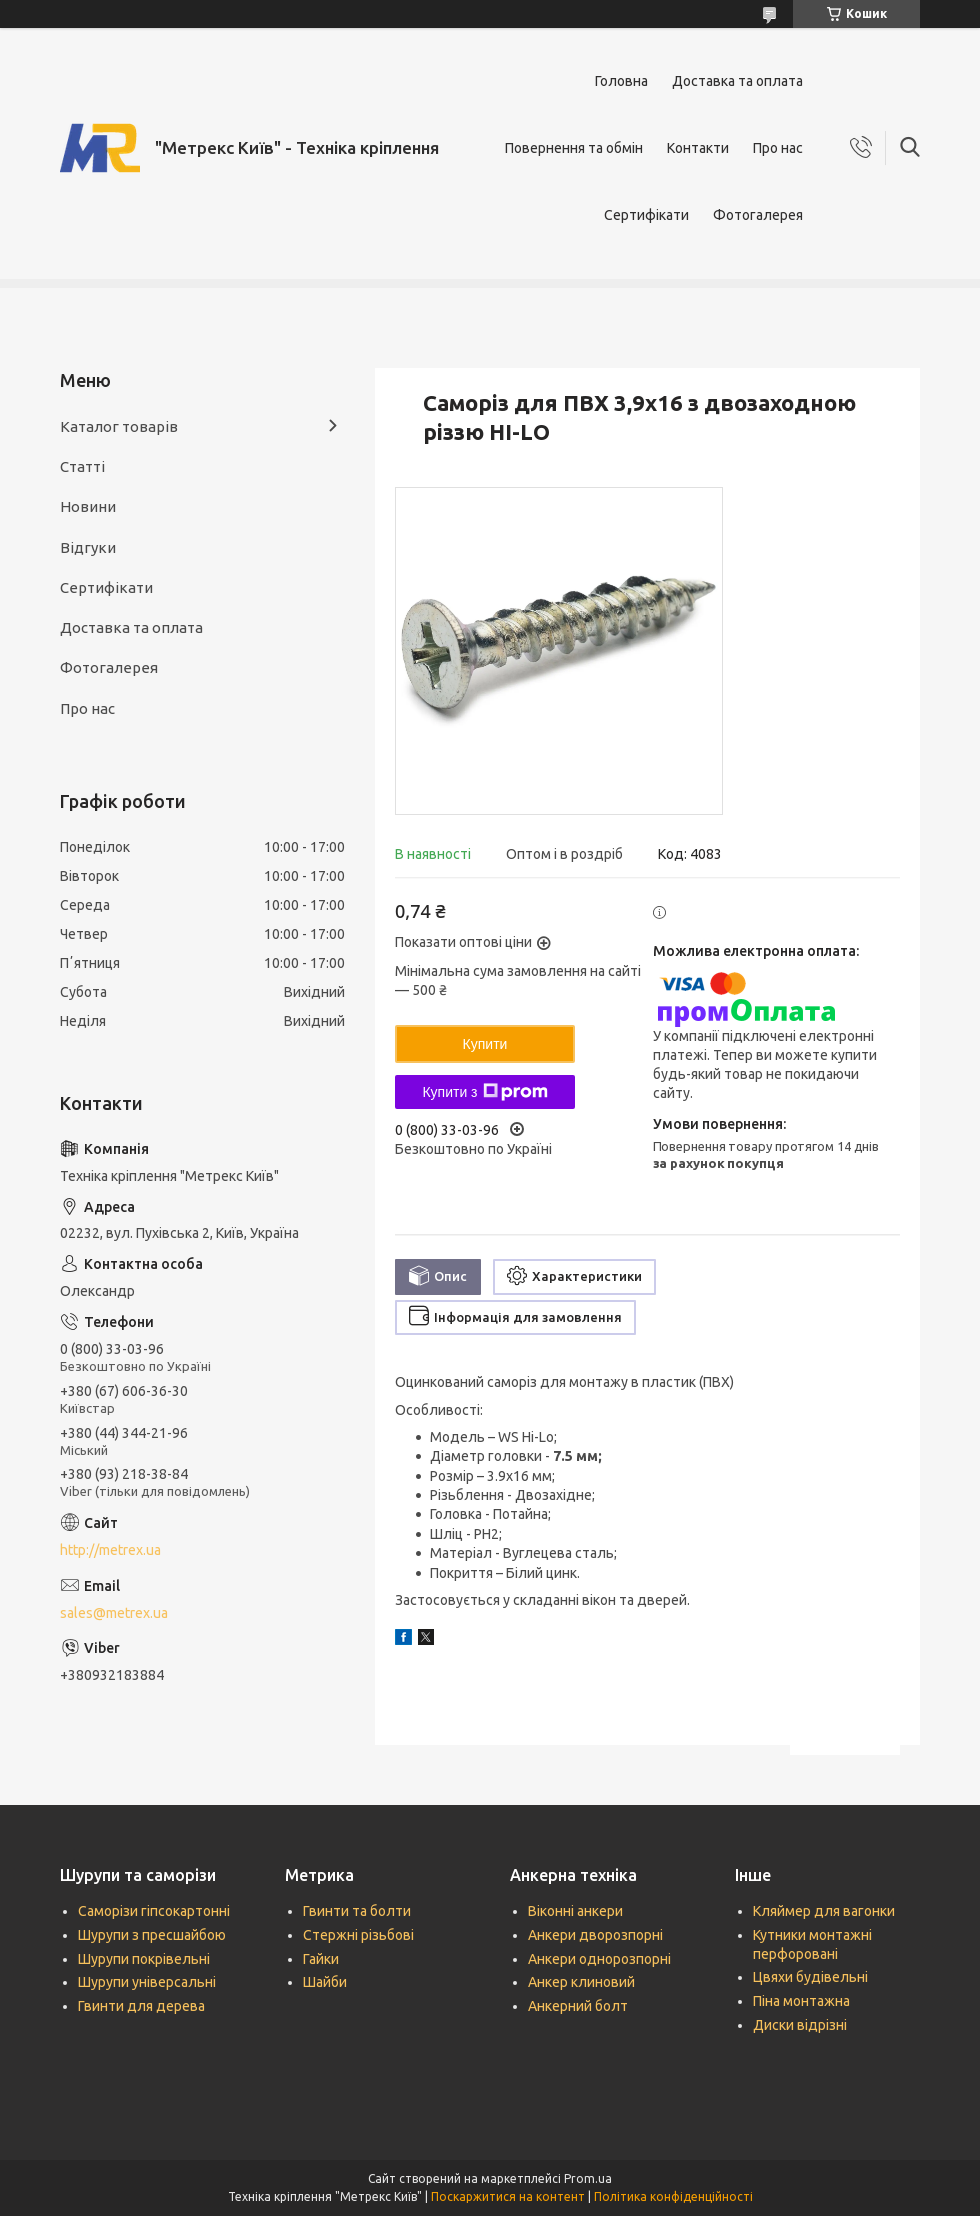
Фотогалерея (758, 215)
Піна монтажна (801, 2001)
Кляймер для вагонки (824, 1911)
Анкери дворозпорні (595, 1935)
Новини (88, 506)
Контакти (698, 148)
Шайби (325, 1982)
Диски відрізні (800, 2025)
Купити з (484, 1092)
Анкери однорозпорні (599, 1959)
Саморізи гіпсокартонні (154, 1911)
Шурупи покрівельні (144, 1959)
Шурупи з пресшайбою (152, 1935)
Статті (82, 466)
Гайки (321, 1959)
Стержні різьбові (358, 1935)
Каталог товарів (119, 426)
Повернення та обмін (574, 148)
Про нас (778, 148)
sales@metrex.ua (114, 1613)
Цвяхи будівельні (810, 1977)
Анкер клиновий (581, 1982)
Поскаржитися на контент (508, 2196)
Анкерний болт (578, 2006)
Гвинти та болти (357, 1911)
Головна (621, 81)
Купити (485, 1044)
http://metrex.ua (110, 1550)
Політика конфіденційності (673, 2196)
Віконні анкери (575, 1911)
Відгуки (88, 547)
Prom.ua (588, 2178)
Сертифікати (646, 215)
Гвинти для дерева (141, 2006)
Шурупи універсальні (147, 1982)
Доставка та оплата (737, 81)
